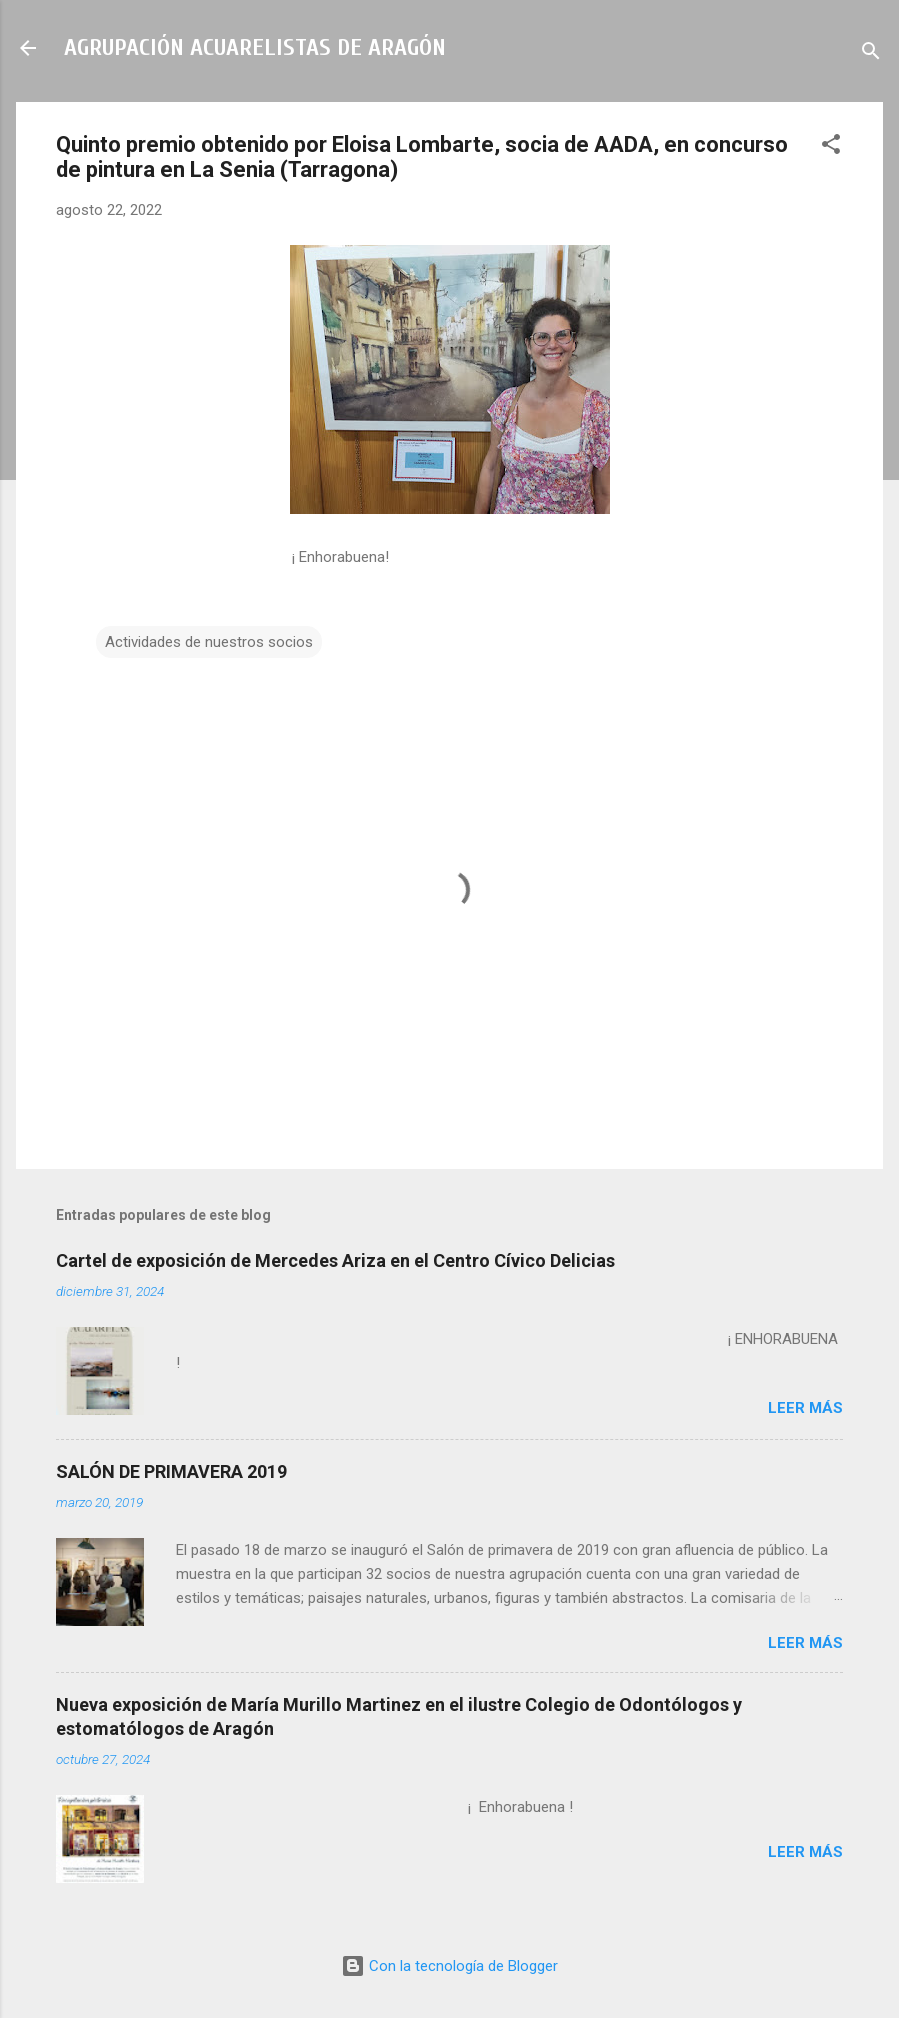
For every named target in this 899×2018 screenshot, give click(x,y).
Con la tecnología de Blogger (449, 1966)
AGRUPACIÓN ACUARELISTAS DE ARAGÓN (255, 47)
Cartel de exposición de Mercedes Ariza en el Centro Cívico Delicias (335, 1260)
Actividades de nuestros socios (209, 642)
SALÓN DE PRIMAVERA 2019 (171, 1471)
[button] (831, 147)
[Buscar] (871, 54)
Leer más (805, 1408)
